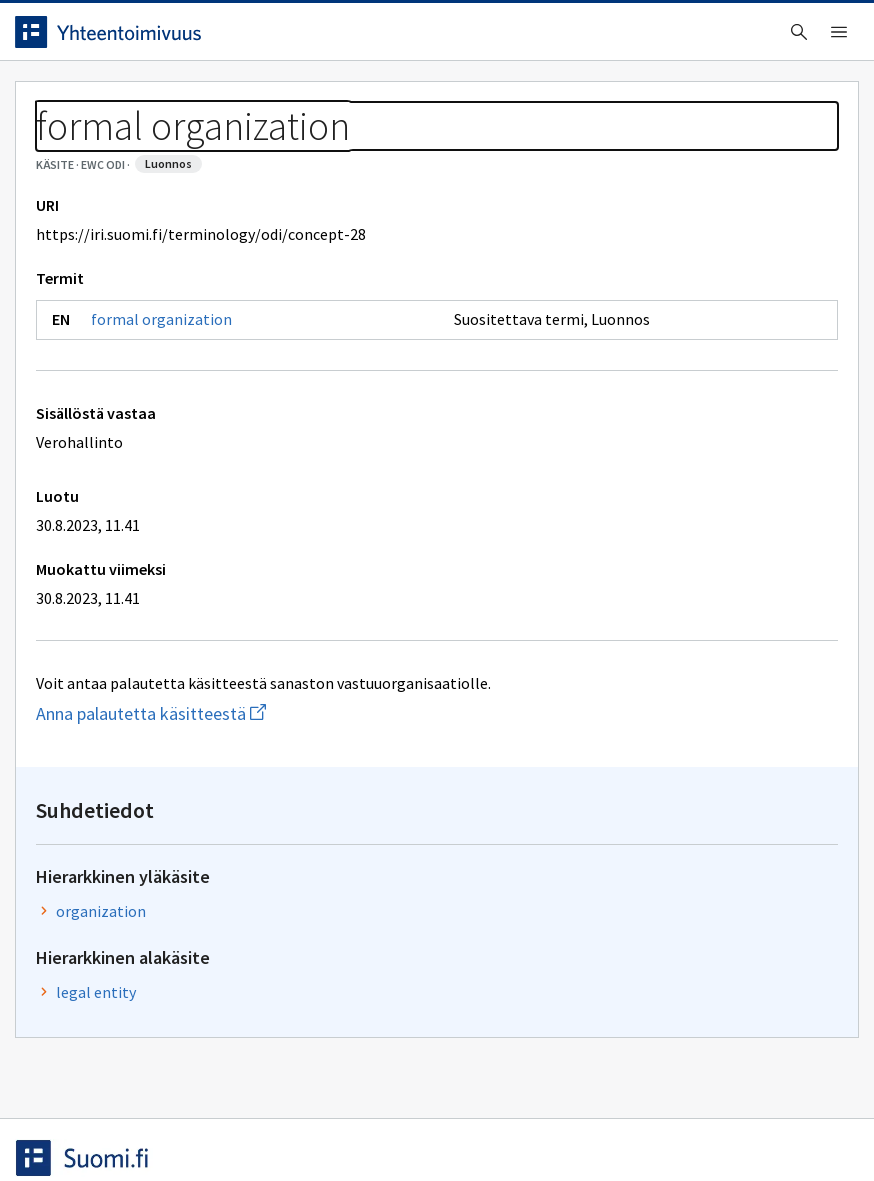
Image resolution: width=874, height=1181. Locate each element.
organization (663, 317)
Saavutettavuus (419, 1123)
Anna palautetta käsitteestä (258, 804)
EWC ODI (147, 150)
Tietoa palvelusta (319, 101)
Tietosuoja (260, 1123)
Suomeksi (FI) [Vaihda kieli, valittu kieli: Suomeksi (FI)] (618, 39)
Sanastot (61, 150)
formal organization (176, 410)
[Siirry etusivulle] (123, 39)
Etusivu (62, 101)
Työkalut (174, 101)
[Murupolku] (437, 150)
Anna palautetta (100, 1123)
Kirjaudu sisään (792, 39)
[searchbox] (369, 39)
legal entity (658, 398)
